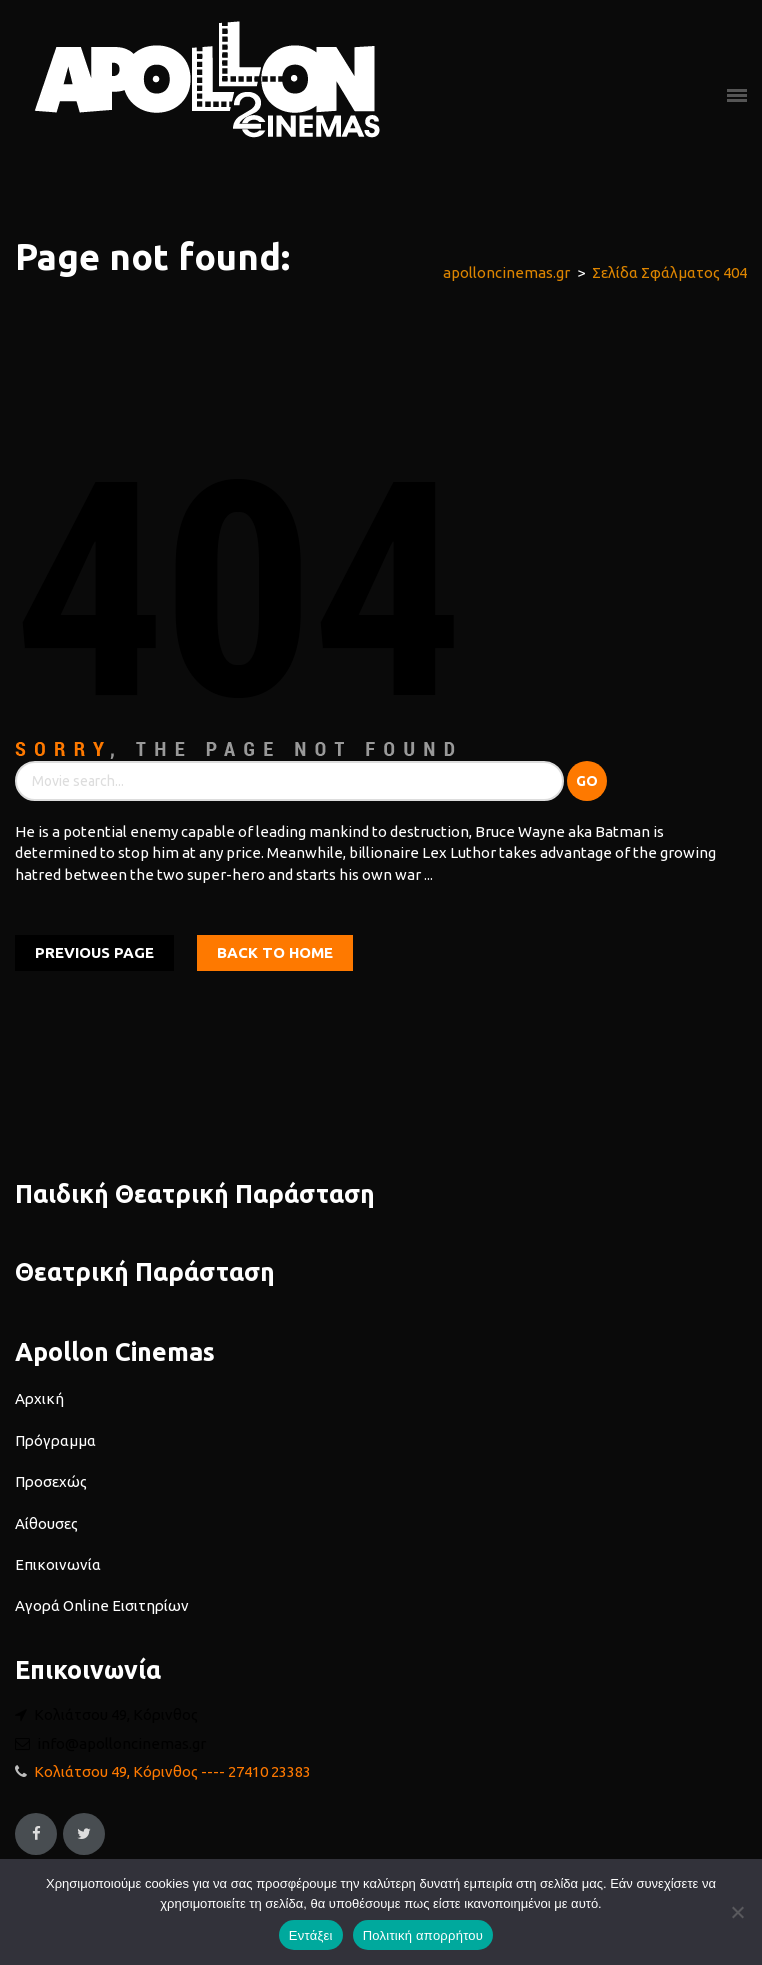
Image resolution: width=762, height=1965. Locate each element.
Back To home (275, 952)
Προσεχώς (51, 1481)
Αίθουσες (46, 1523)
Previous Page (94, 952)
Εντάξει (311, 1935)
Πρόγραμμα (55, 1440)
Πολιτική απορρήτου (423, 1935)
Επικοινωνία (58, 1564)
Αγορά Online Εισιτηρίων (102, 1605)
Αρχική (39, 1398)
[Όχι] (737, 1912)
